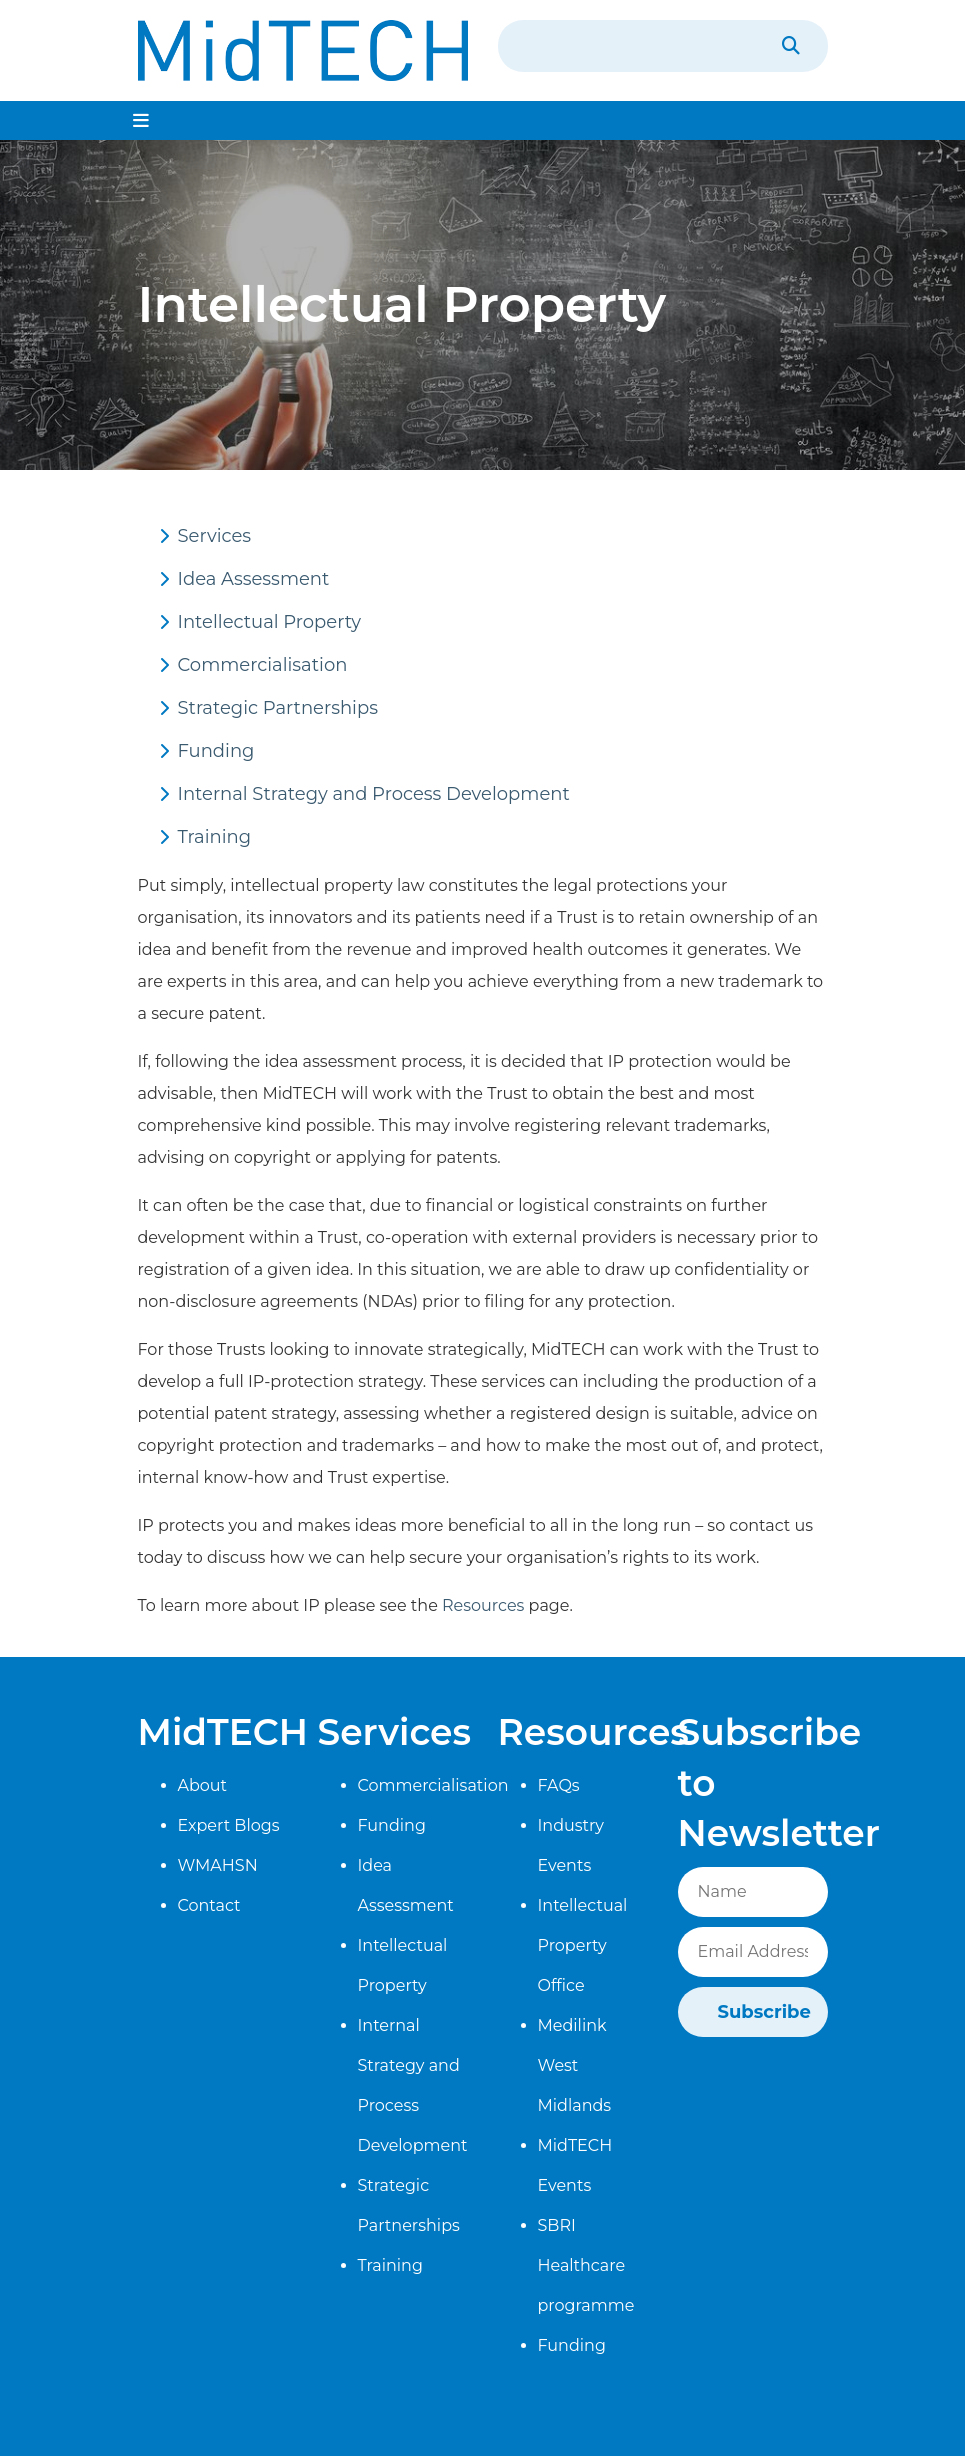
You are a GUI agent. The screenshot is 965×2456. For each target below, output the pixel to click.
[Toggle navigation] (141, 120)
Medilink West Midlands (575, 2065)
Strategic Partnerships (278, 708)
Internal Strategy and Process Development (374, 794)
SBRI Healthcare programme (586, 2265)
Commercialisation (263, 665)
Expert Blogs (229, 1825)
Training (215, 837)
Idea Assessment (254, 579)
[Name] (753, 1892)
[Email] (753, 1952)
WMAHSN (218, 1865)
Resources (483, 1605)
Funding (216, 751)
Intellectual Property (270, 622)
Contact (209, 1905)
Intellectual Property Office (583, 1945)
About (203, 1785)
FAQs (559, 1785)
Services (215, 536)
